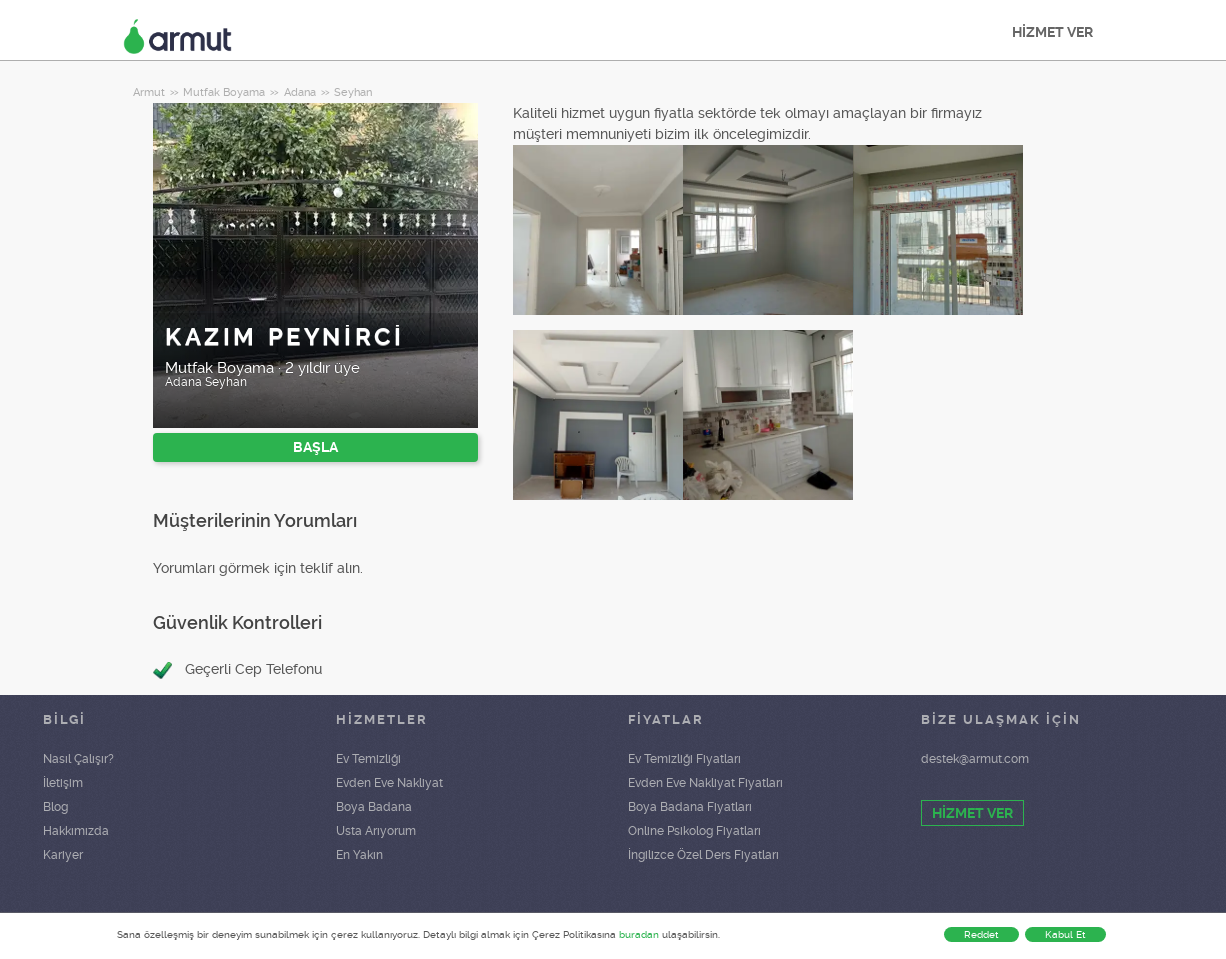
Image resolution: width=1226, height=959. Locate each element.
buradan (639, 934)
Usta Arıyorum (376, 831)
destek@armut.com (975, 759)
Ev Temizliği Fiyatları (684, 759)
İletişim (63, 783)
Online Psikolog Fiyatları (694, 831)
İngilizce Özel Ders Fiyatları (703, 855)
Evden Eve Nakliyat (389, 783)
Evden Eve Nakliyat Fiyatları (705, 783)
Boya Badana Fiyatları (690, 807)
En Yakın (359, 855)
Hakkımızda (76, 831)
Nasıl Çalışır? (78, 759)
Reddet (981, 934)
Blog (55, 807)
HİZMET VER (1052, 32)
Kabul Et (1065, 934)
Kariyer (63, 855)
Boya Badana (374, 807)
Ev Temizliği (368, 759)
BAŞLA (315, 447)
